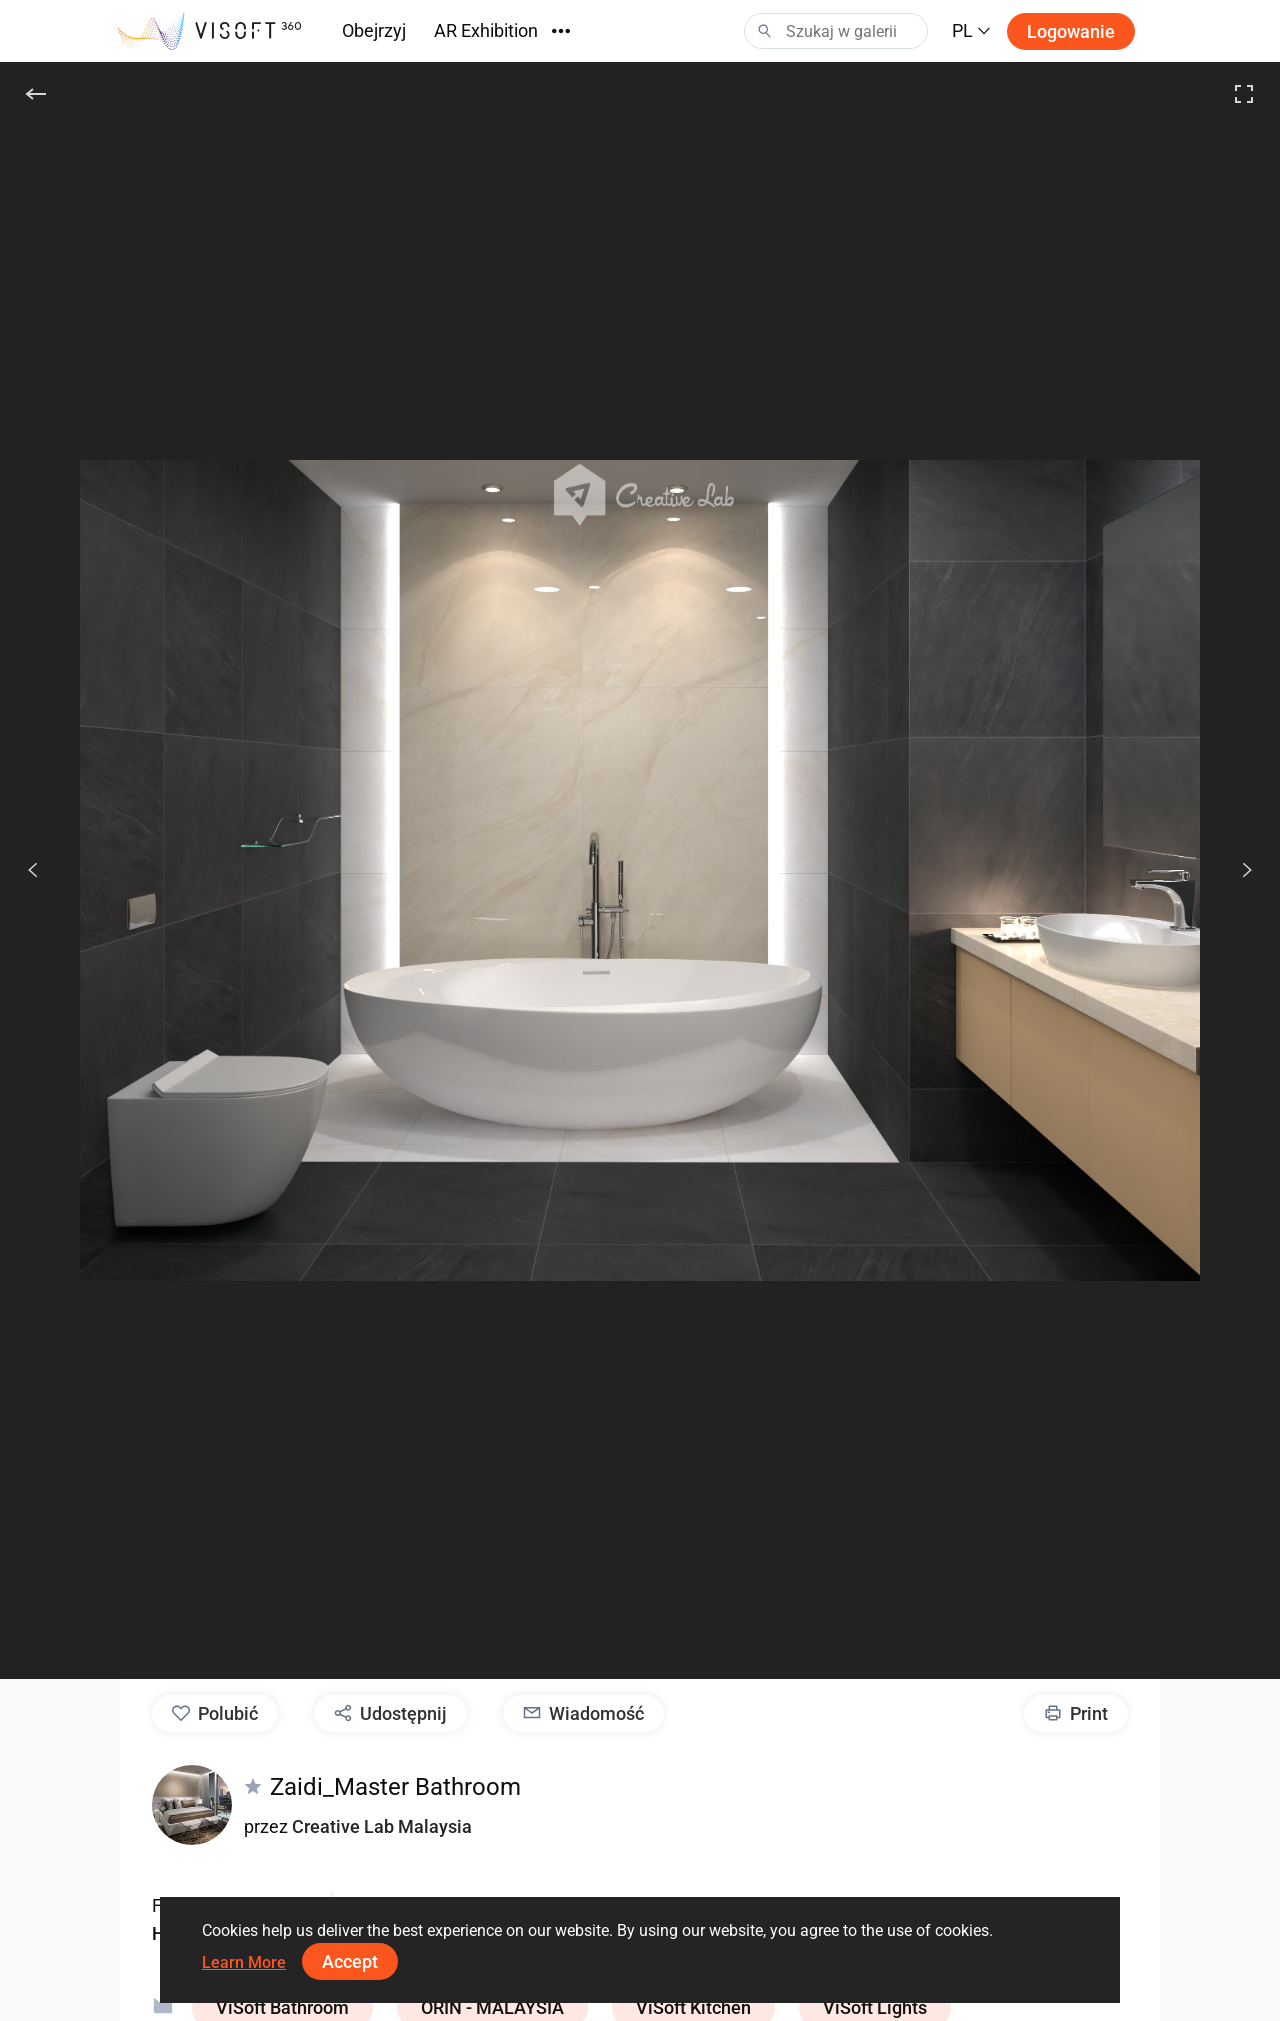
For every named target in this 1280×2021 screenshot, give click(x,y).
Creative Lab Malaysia (382, 1826)
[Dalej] (1236, 870)
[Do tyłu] (36, 94)
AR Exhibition (486, 30)
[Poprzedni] (33, 870)
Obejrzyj (374, 30)
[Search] (836, 31)
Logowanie (1071, 31)
